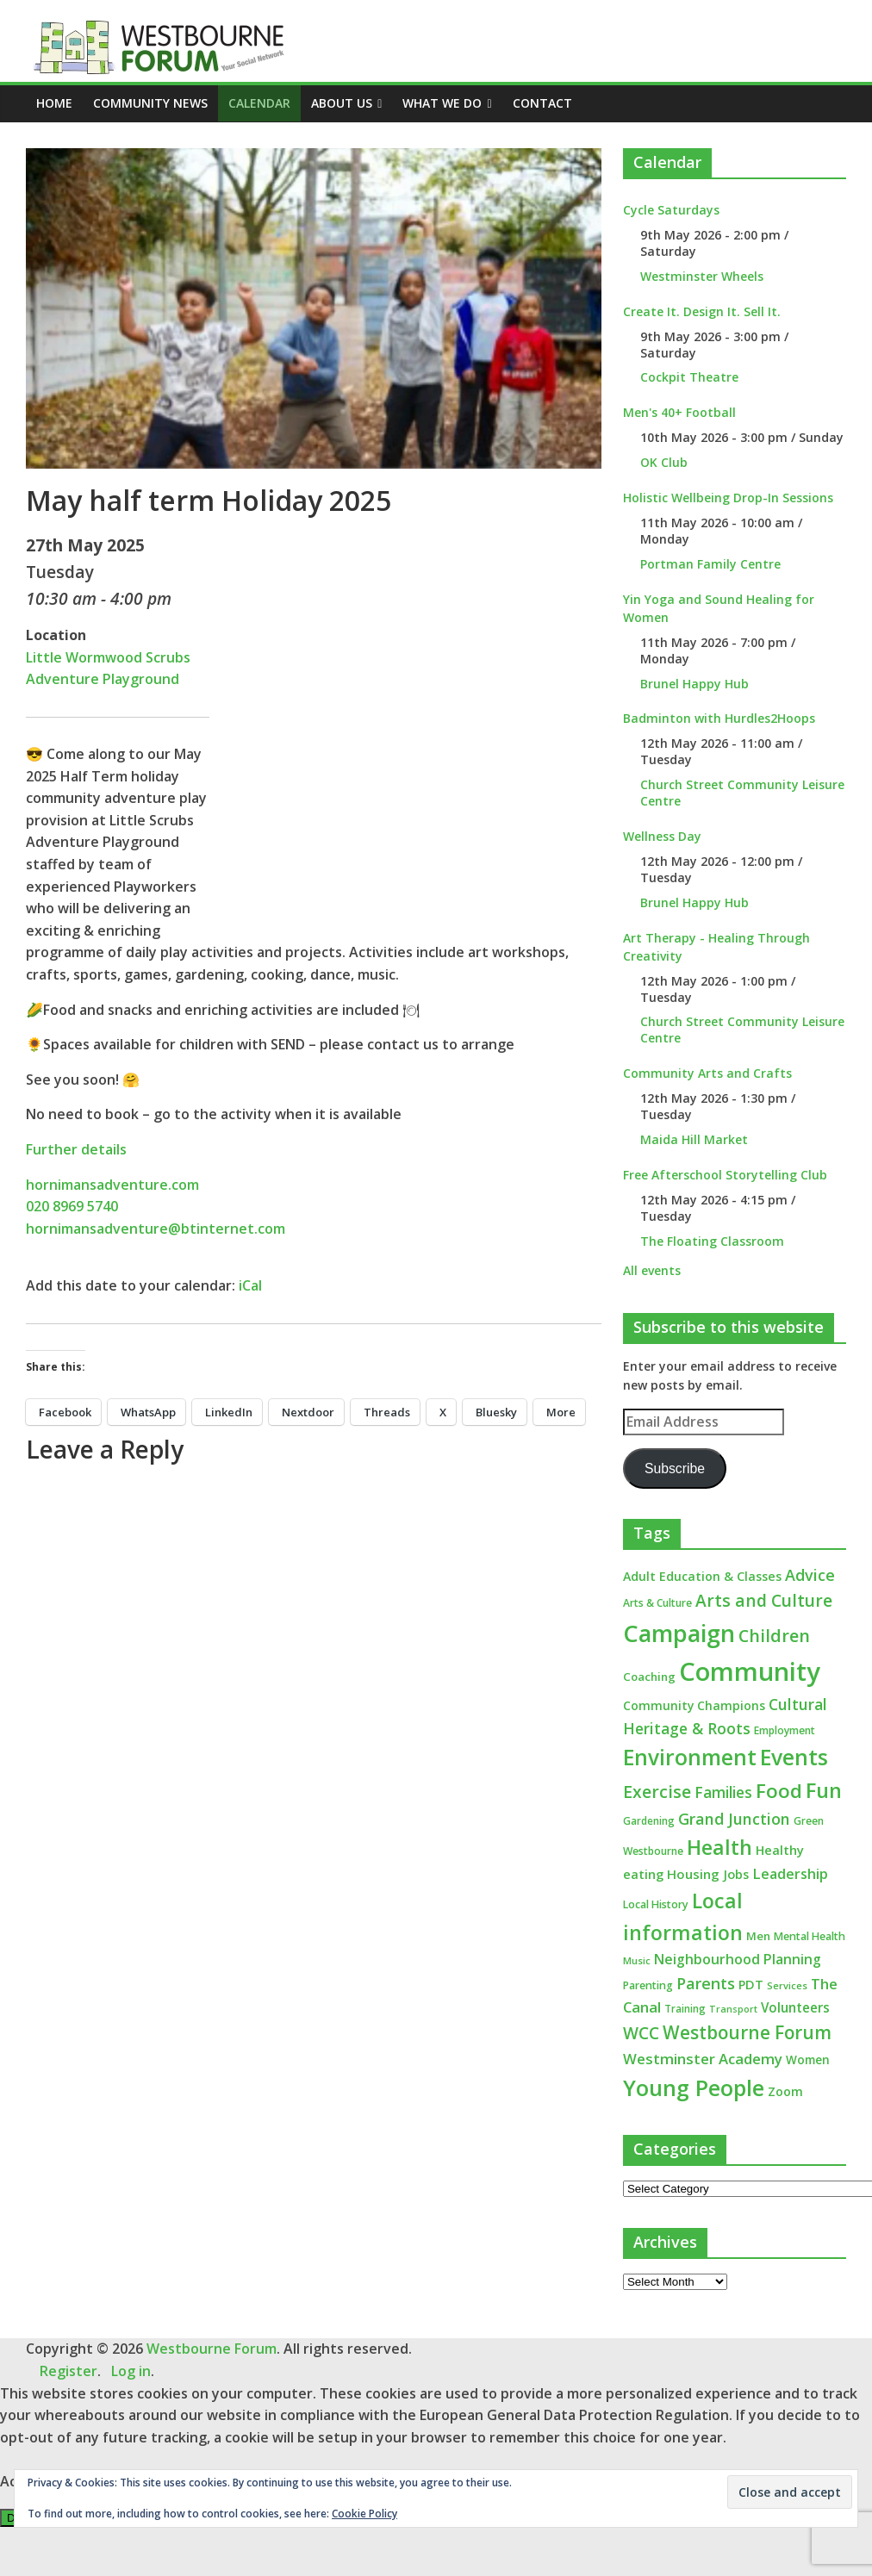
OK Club (664, 462)
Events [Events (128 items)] (794, 1757)
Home (54, 103)
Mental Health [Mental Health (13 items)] (809, 1936)
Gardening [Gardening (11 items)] (649, 1820)
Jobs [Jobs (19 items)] (736, 1874)
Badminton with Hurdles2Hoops (719, 718)
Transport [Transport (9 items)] (733, 2009)
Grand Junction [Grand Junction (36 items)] (734, 1818)
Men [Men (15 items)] (758, 1936)
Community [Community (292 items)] (749, 1671)
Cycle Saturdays (671, 210)
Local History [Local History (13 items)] (655, 1904)
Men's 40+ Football (679, 412)
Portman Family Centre (710, 564)
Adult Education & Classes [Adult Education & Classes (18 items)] (702, 1576)
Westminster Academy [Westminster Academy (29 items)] (702, 2059)
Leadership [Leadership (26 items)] (790, 1873)
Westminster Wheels (701, 276)
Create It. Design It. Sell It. (702, 311)
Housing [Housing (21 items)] (693, 1873)
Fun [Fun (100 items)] (824, 1790)
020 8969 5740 (72, 1206)
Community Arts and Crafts (707, 1073)
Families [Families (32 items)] (723, 1792)
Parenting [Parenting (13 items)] (648, 1985)
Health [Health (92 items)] (719, 1847)
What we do (442, 103)
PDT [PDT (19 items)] (750, 1984)
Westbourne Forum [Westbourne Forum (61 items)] (747, 2032)
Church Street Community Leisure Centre (742, 792)
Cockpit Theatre (689, 377)
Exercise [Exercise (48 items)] (657, 1791)
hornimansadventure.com (112, 1184)
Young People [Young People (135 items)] (693, 2087)
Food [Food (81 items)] (779, 1790)
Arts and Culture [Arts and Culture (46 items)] (763, 1601)
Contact (542, 103)
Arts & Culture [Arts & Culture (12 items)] (657, 1603)
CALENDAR (259, 103)
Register (68, 2370)
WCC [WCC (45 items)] (641, 2033)
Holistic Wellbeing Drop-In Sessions (728, 497)
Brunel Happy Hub (694, 683)
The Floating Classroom (712, 1241)
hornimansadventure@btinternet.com (155, 1228)
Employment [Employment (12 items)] (784, 1730)
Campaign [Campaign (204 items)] (679, 1633)
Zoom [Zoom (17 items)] (785, 2091)
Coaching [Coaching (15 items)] (649, 1676)
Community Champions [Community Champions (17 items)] (694, 1705)
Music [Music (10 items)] (637, 1960)
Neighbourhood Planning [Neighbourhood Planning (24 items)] (737, 1959)
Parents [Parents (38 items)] (705, 1983)
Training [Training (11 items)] (685, 2008)
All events (652, 1270)
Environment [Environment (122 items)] (690, 1757)
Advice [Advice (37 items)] (810, 1575)
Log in (131, 2370)
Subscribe (675, 1468)
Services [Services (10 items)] (787, 1985)
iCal (250, 1285)
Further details (76, 1149)
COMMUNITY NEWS (150, 103)
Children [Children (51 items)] (774, 1635)
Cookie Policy (364, 2513)
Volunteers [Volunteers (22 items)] (795, 2007)
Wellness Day (662, 836)
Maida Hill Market (694, 1139)
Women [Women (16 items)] (808, 2059)
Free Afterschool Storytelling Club (725, 1175)
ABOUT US (341, 103)
